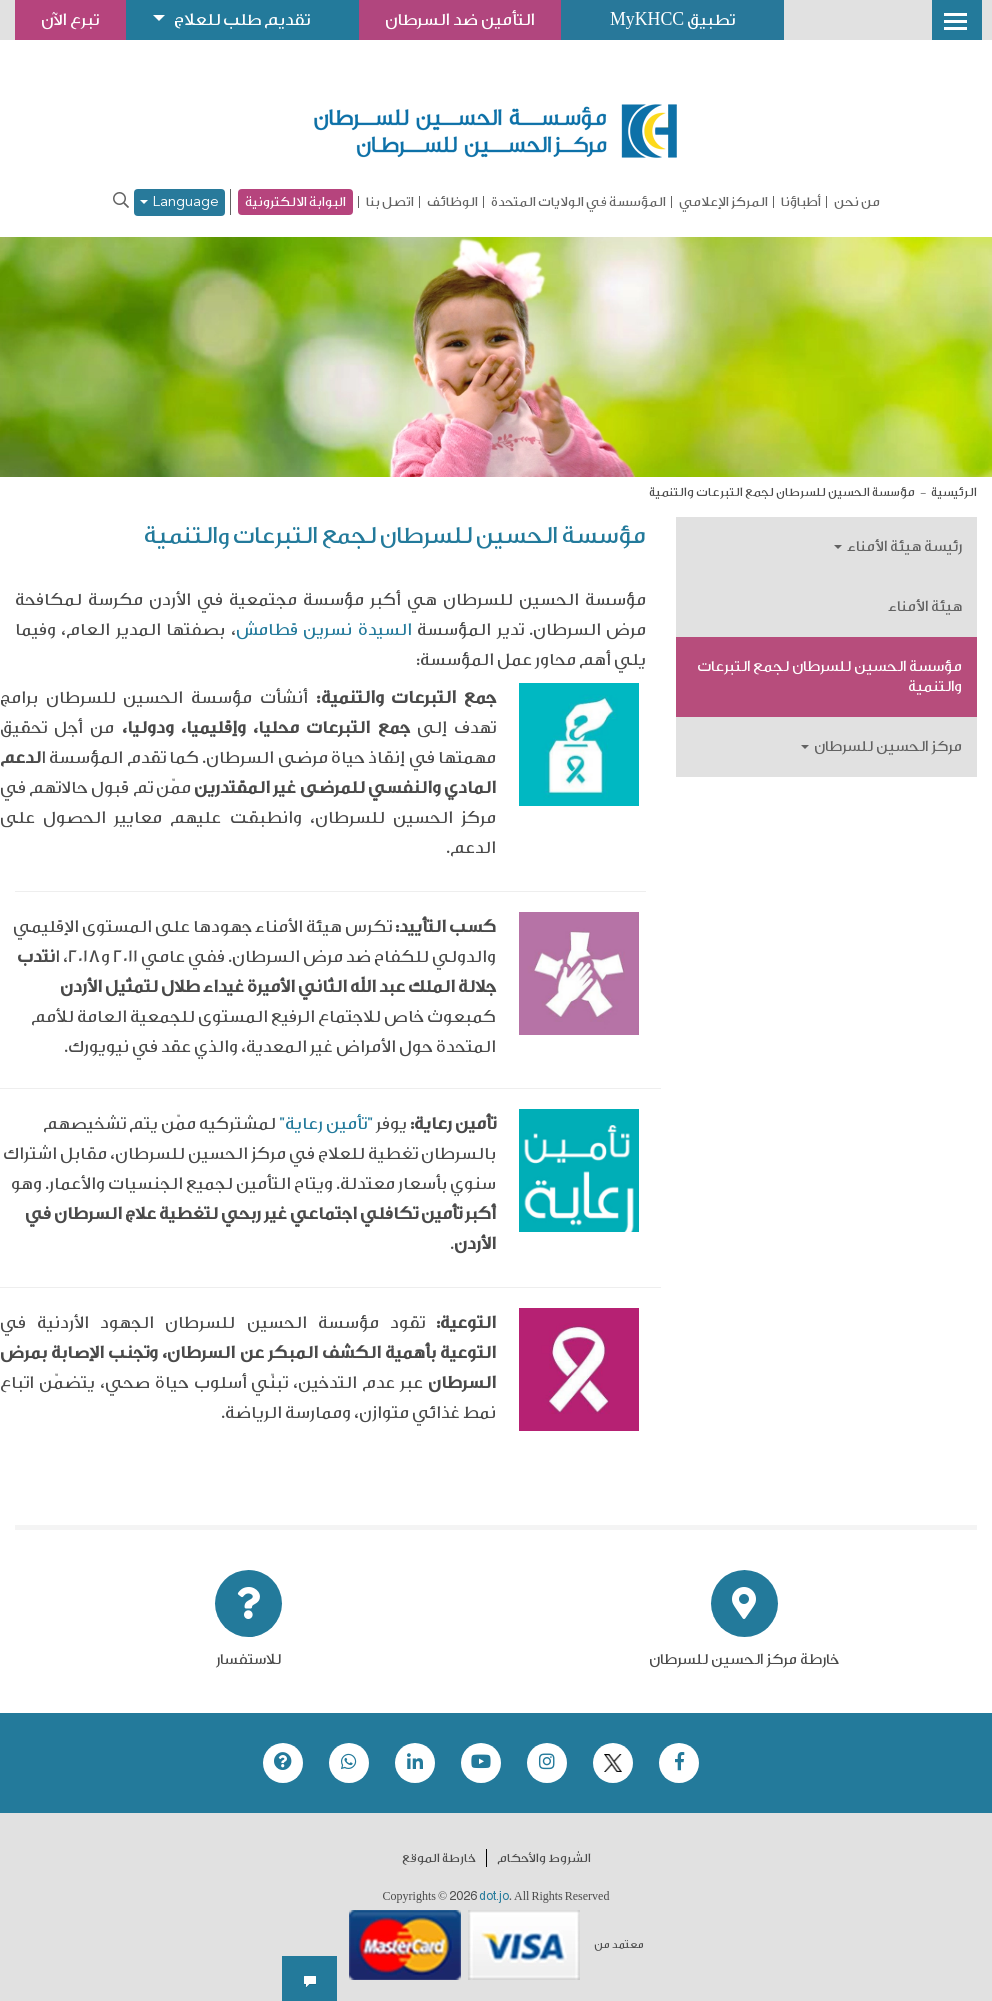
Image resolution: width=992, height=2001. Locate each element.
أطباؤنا (801, 202)
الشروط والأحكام (544, 1857)
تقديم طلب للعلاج (249, 19)
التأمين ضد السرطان (473, 19)
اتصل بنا (390, 202)
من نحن (857, 202)
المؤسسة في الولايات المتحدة (578, 202)
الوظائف (452, 202)
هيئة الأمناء (925, 606)
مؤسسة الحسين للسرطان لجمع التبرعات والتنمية (829, 676)
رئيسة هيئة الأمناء (898, 546)
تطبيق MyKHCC (690, 19)
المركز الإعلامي (723, 202)
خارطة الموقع (439, 1857)
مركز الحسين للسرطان (881, 746)
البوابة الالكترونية (295, 201)
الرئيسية (954, 492)
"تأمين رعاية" (326, 1123)
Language (179, 202)
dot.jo (494, 1895)
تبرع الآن (72, 19)
